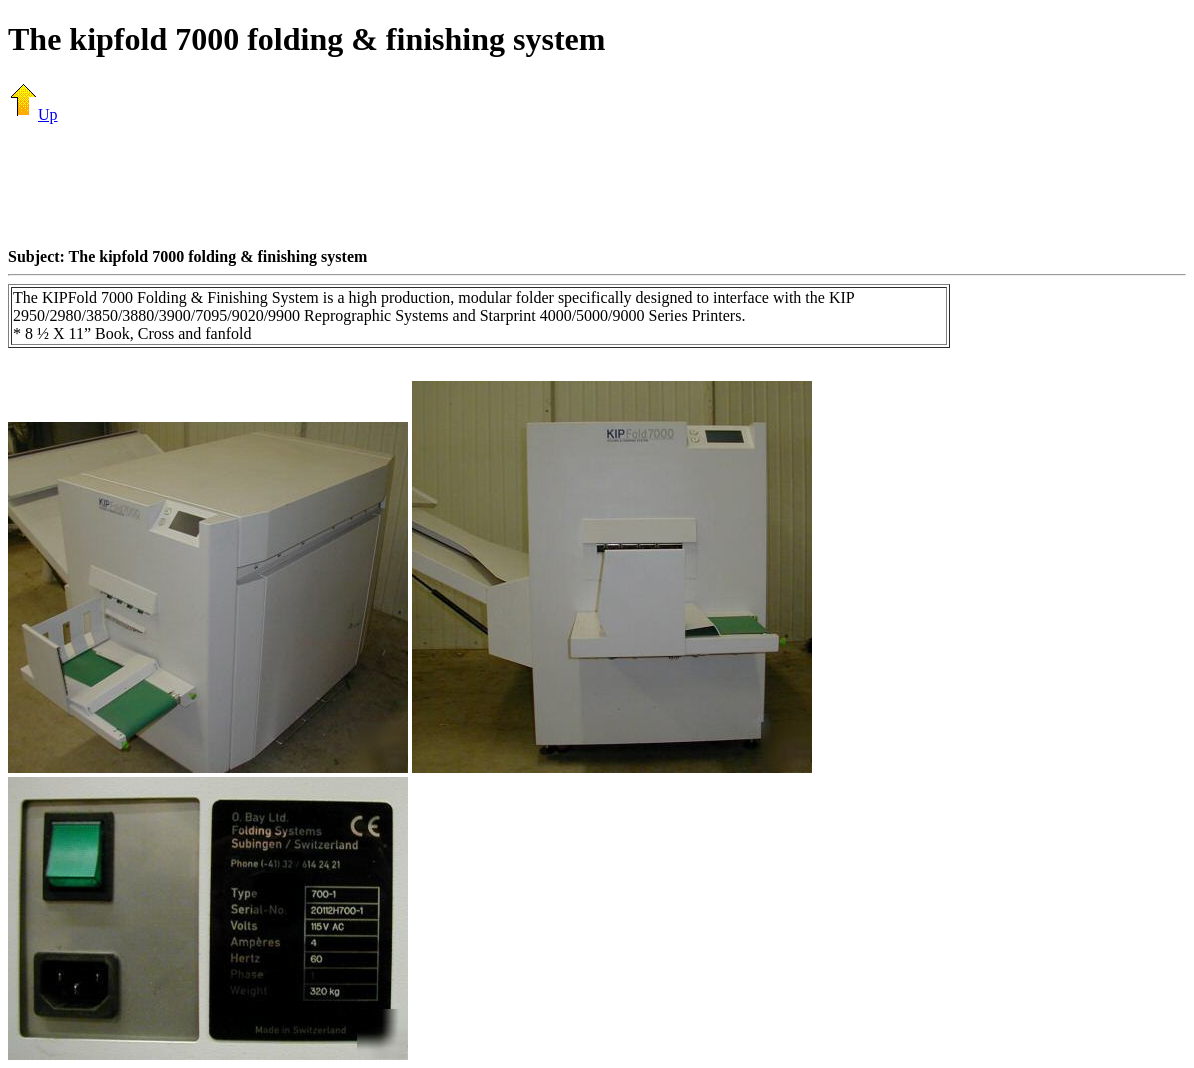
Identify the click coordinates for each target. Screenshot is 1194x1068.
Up (33, 114)
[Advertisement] (597, 185)
